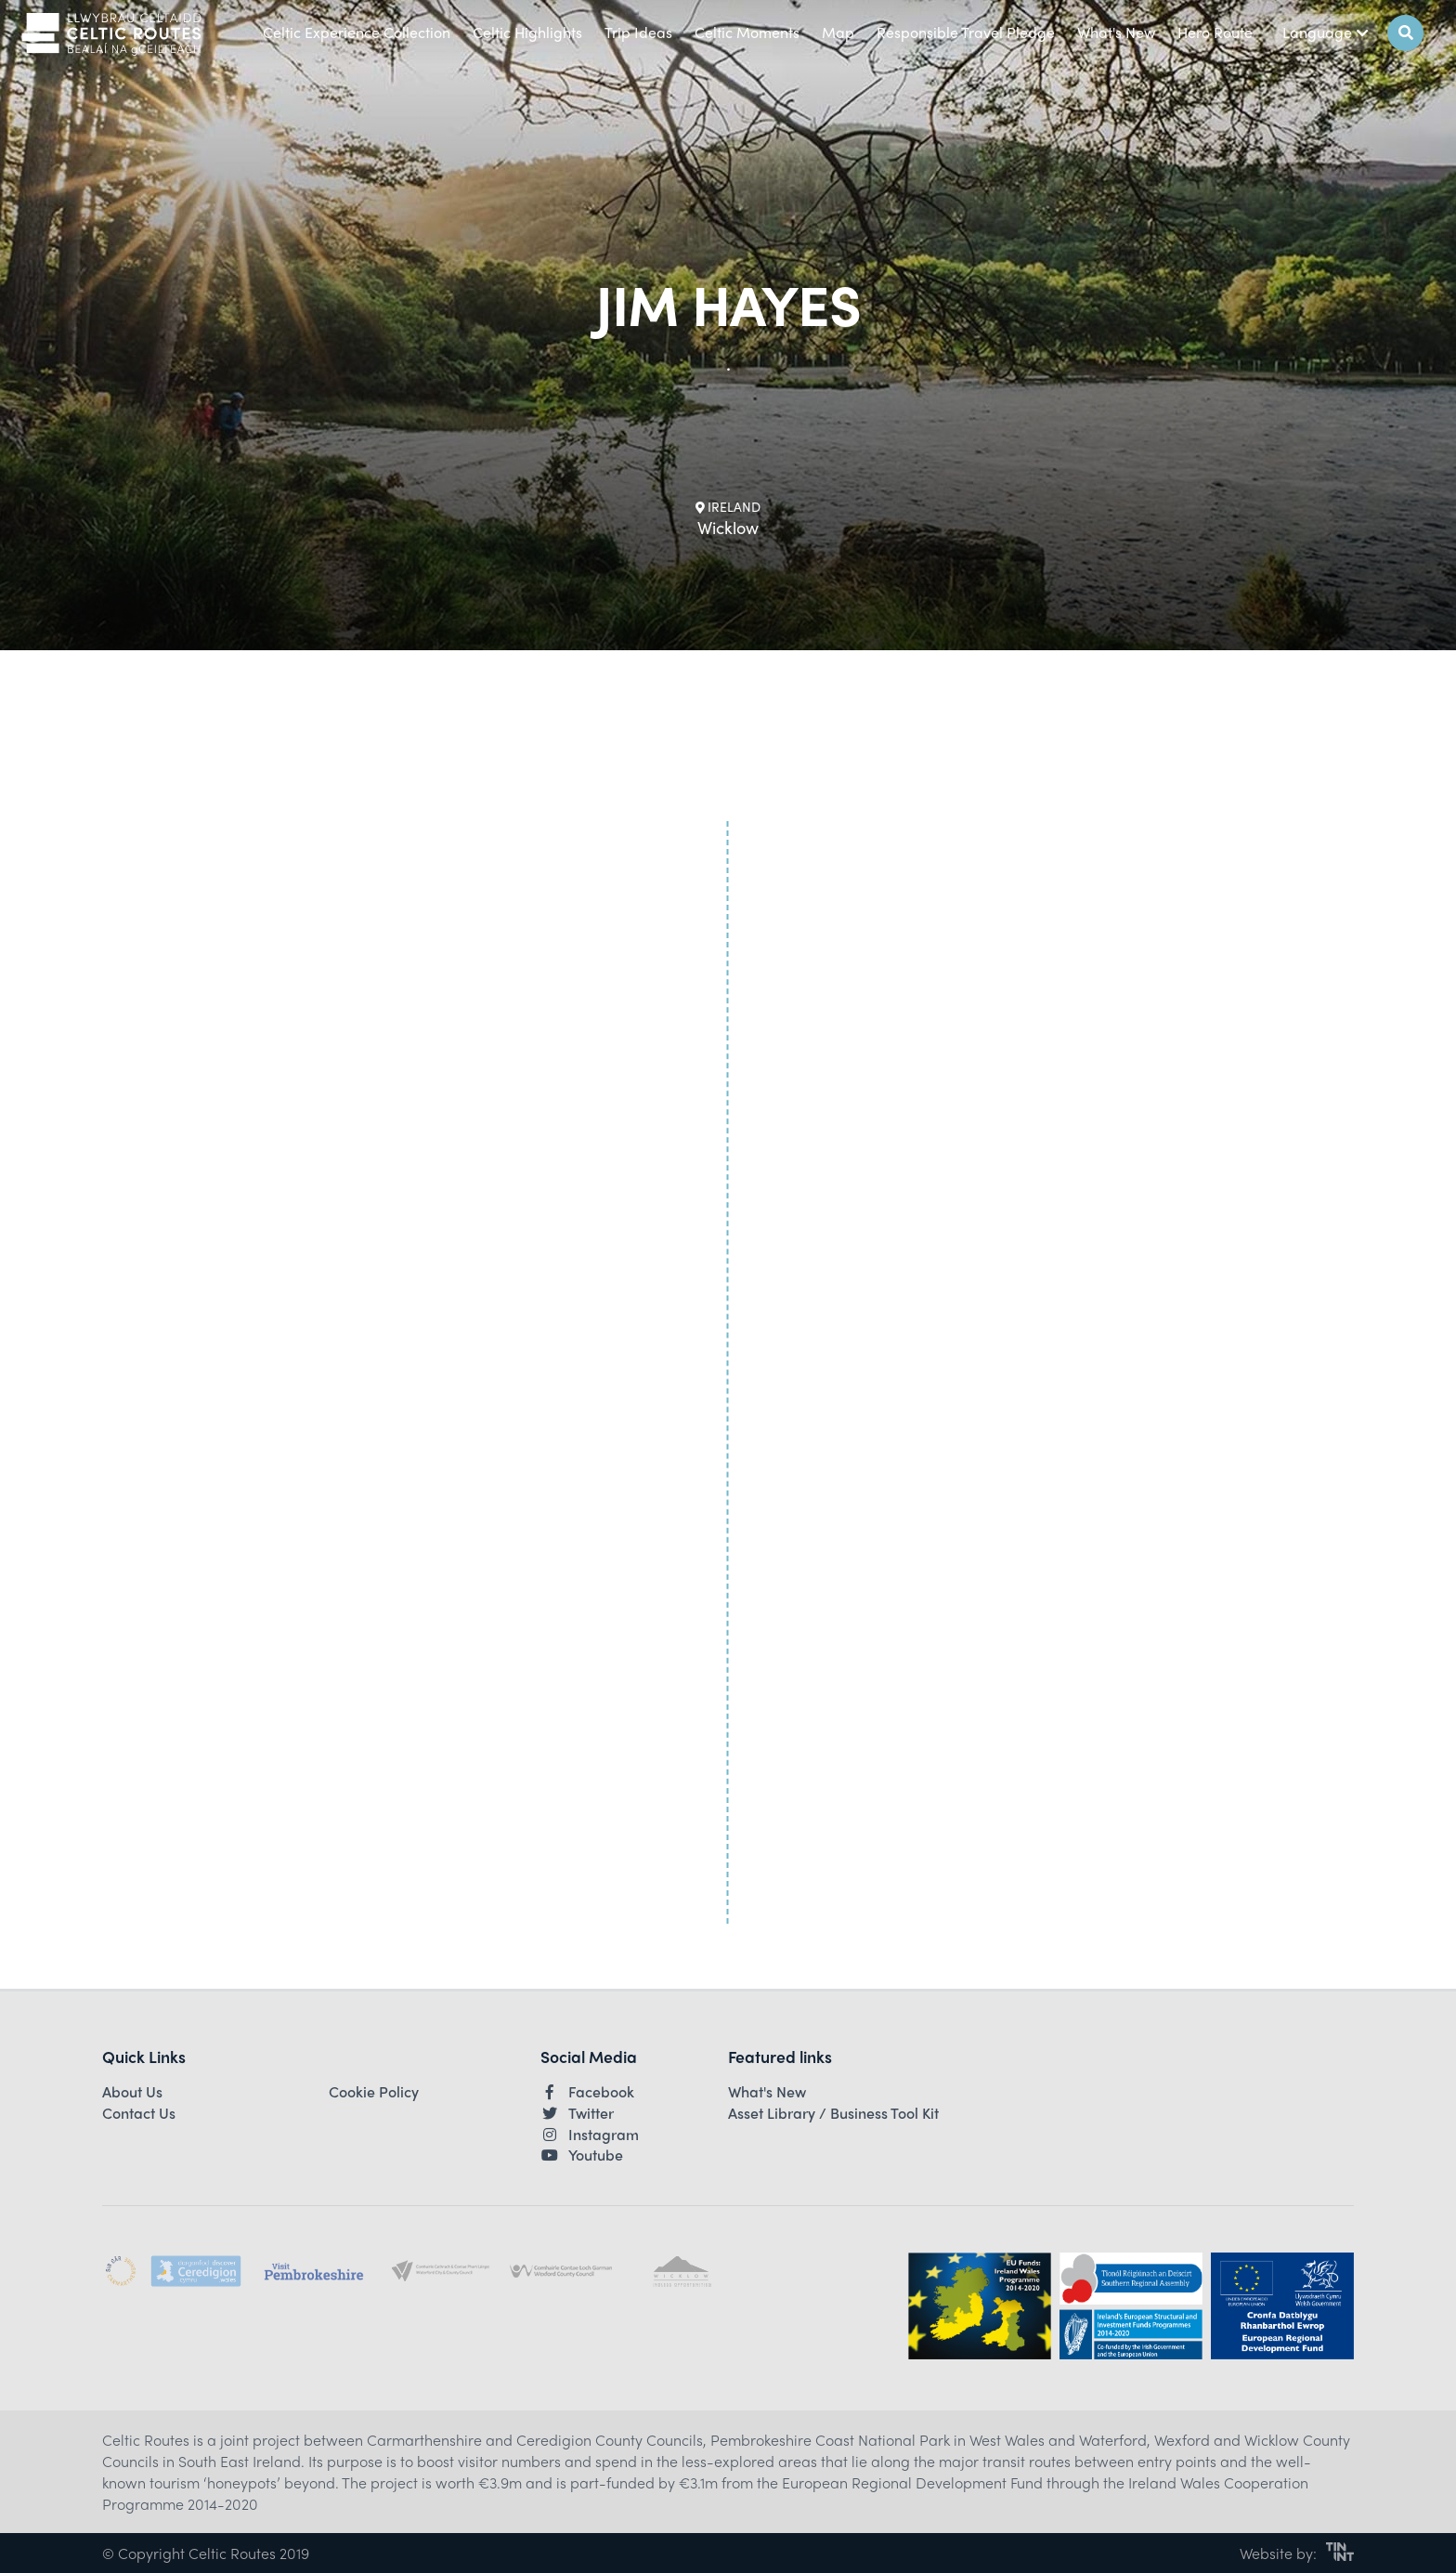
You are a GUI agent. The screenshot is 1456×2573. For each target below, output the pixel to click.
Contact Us (139, 2113)
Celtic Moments (747, 32)
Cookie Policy (374, 2091)
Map (838, 32)
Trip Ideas (638, 32)
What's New (1116, 32)
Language (1325, 32)
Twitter (577, 2113)
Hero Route (1215, 32)
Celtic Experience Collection (356, 32)
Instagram (589, 2134)
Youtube (581, 2155)
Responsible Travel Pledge (966, 32)
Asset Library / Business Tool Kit (833, 2113)
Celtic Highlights (527, 32)
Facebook (587, 2091)
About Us (132, 2091)
